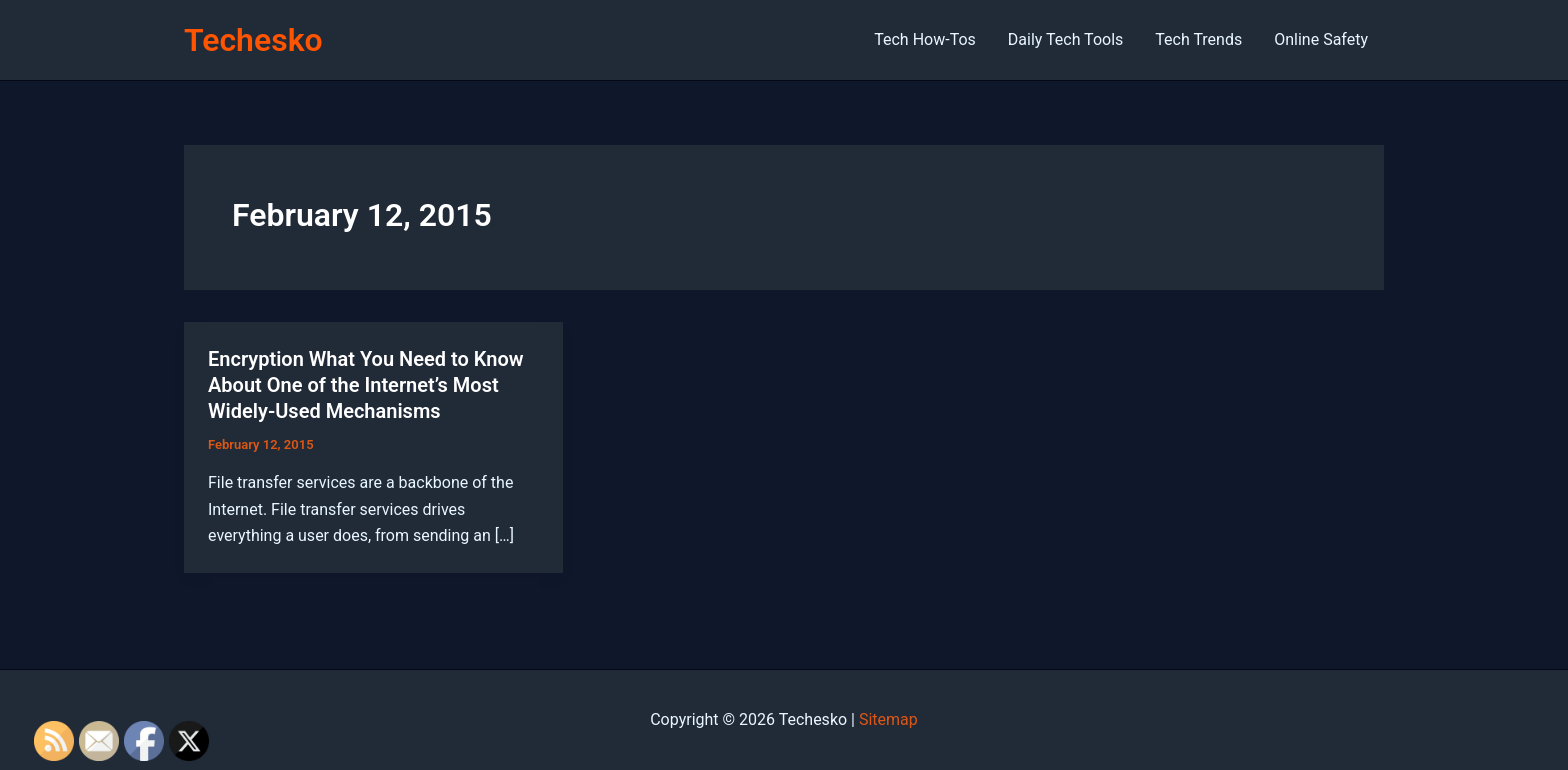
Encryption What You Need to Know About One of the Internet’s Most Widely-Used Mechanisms (366, 385)
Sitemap (888, 719)
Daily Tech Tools (1065, 39)
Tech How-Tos (925, 39)
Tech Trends (1198, 39)
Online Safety (1321, 39)
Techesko (253, 40)
